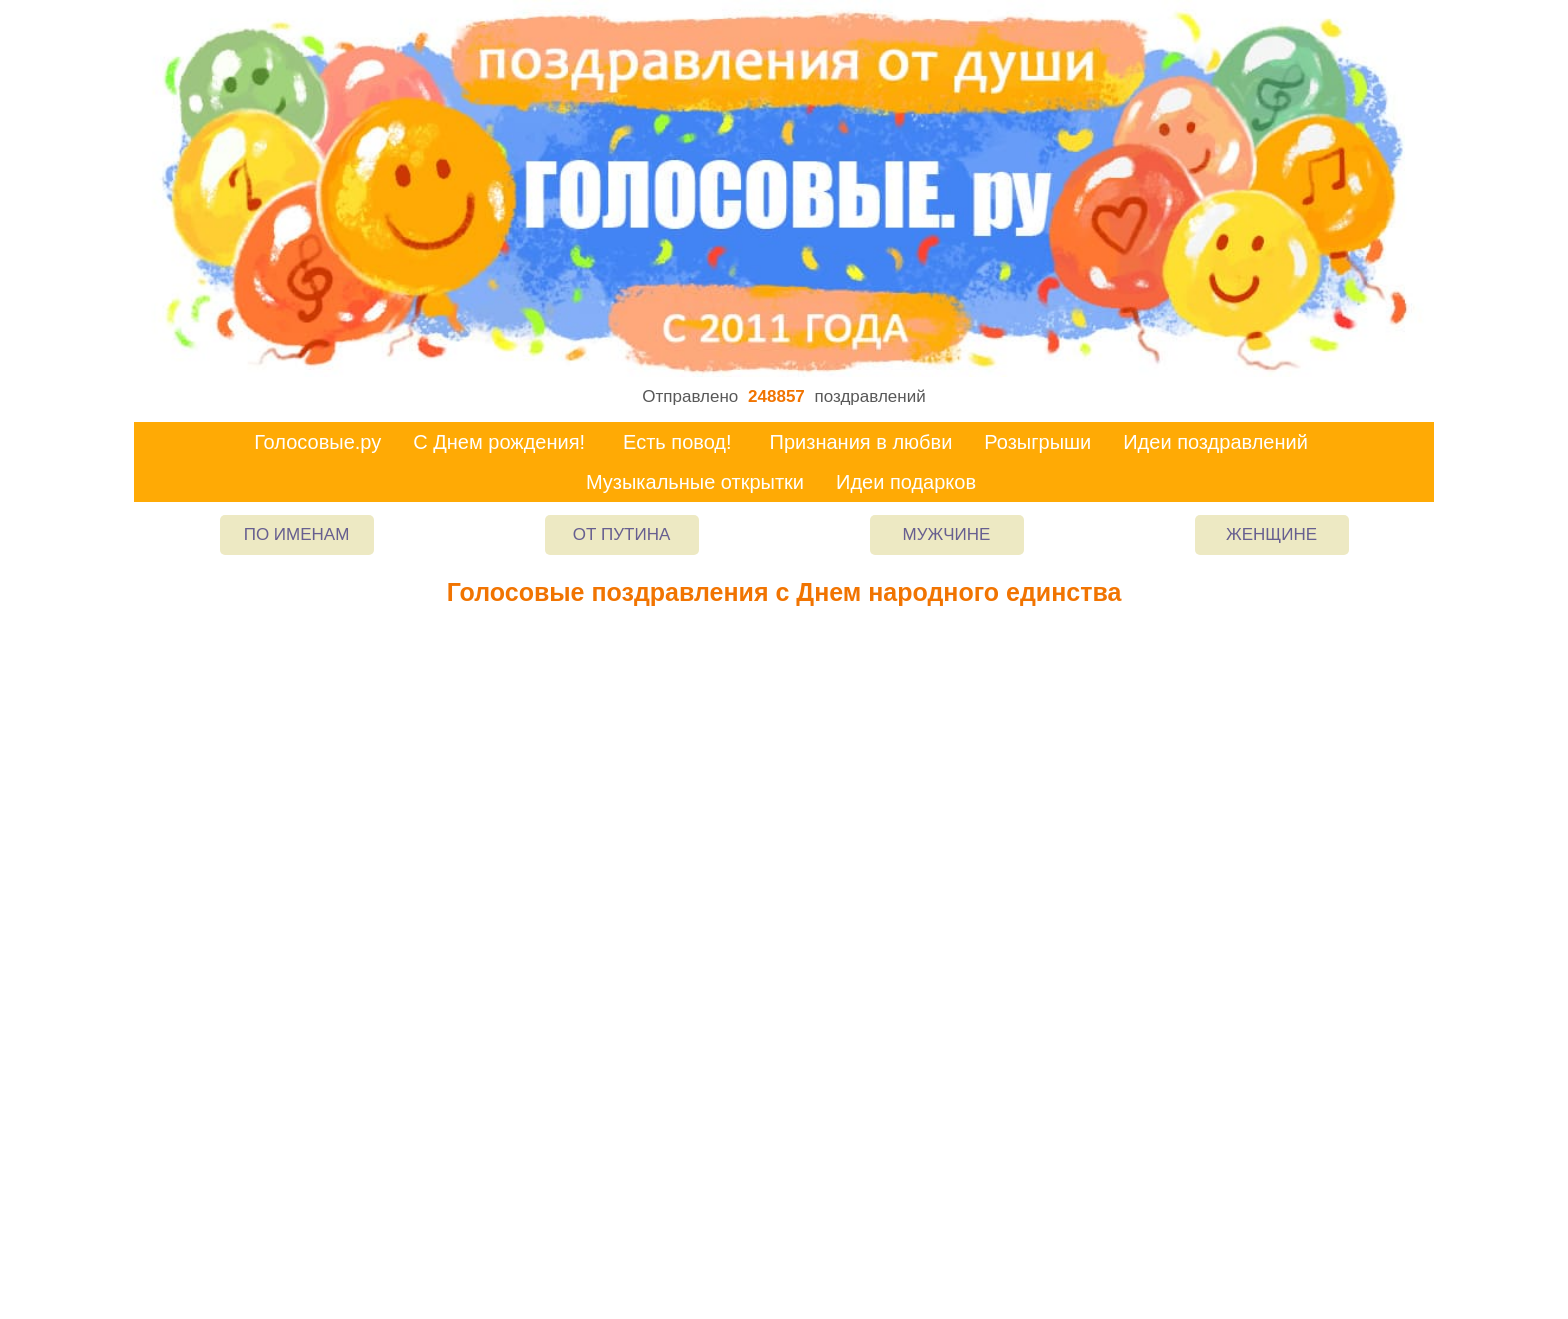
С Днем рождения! (499, 442)
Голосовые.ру (317, 442)
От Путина (622, 534)
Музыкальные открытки (695, 482)
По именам (297, 534)
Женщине (1271, 534)
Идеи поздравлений (1215, 442)
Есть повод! (677, 442)
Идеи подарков (906, 482)
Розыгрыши (1037, 442)
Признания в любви (861, 442)
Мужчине (947, 534)
